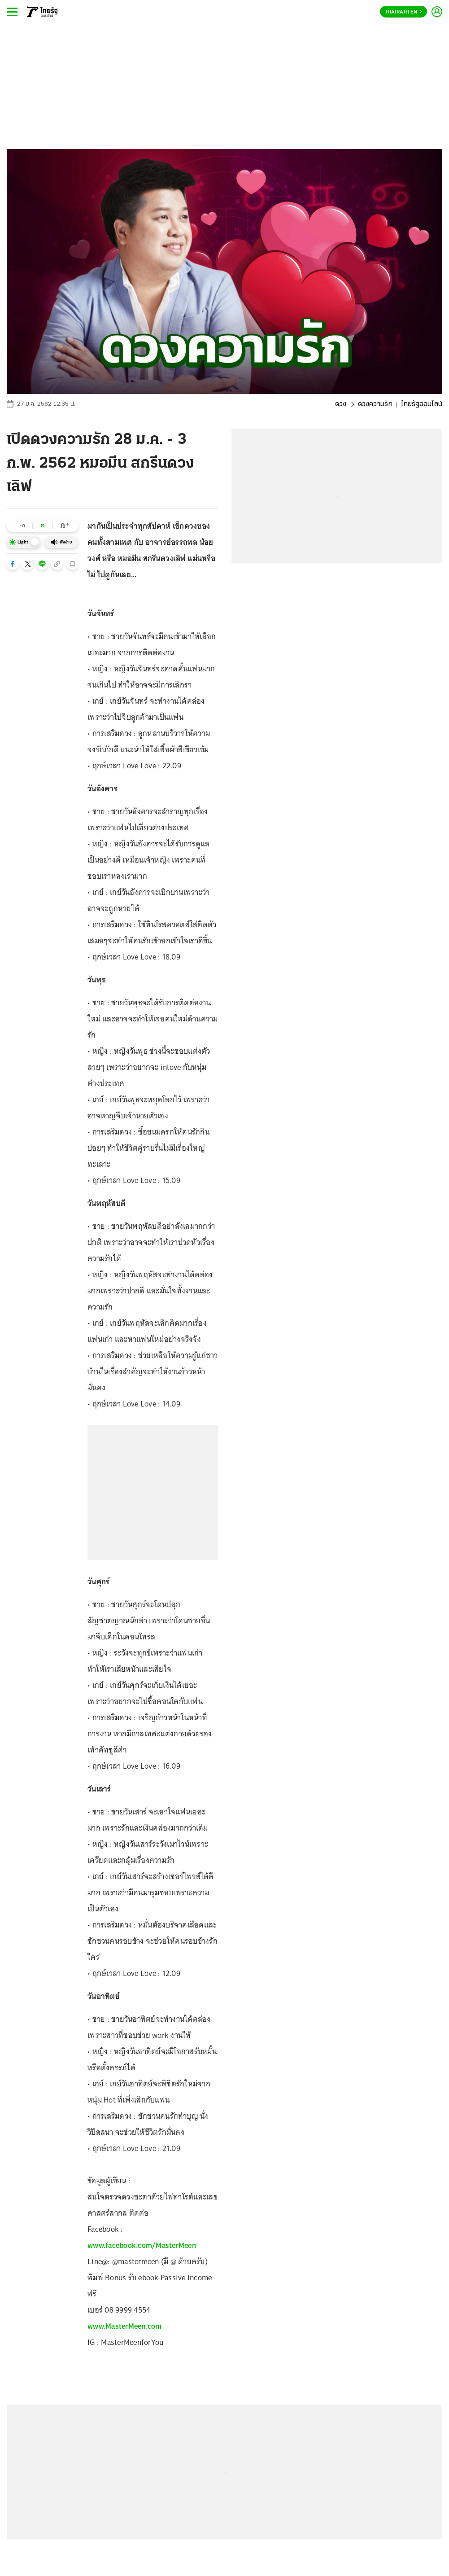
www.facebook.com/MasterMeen (141, 2245)
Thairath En (403, 12)
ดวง (340, 404)
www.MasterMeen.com (124, 2326)
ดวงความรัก (375, 404)
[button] (12, 564)
